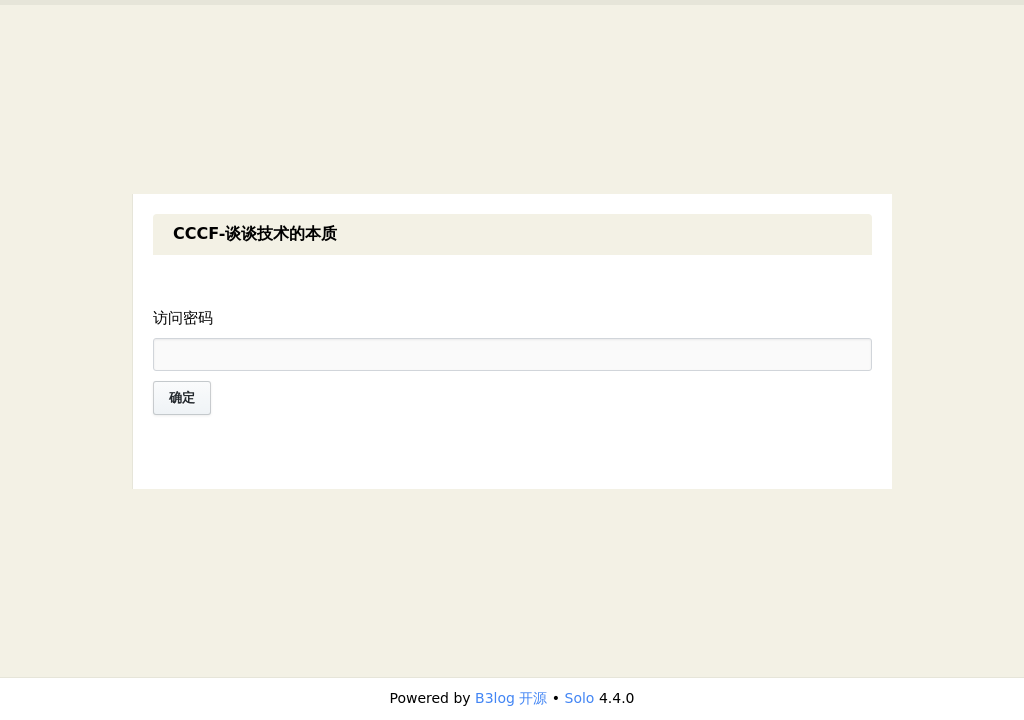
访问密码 (183, 318)
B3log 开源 (511, 698)
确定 (182, 397)
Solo (580, 698)
